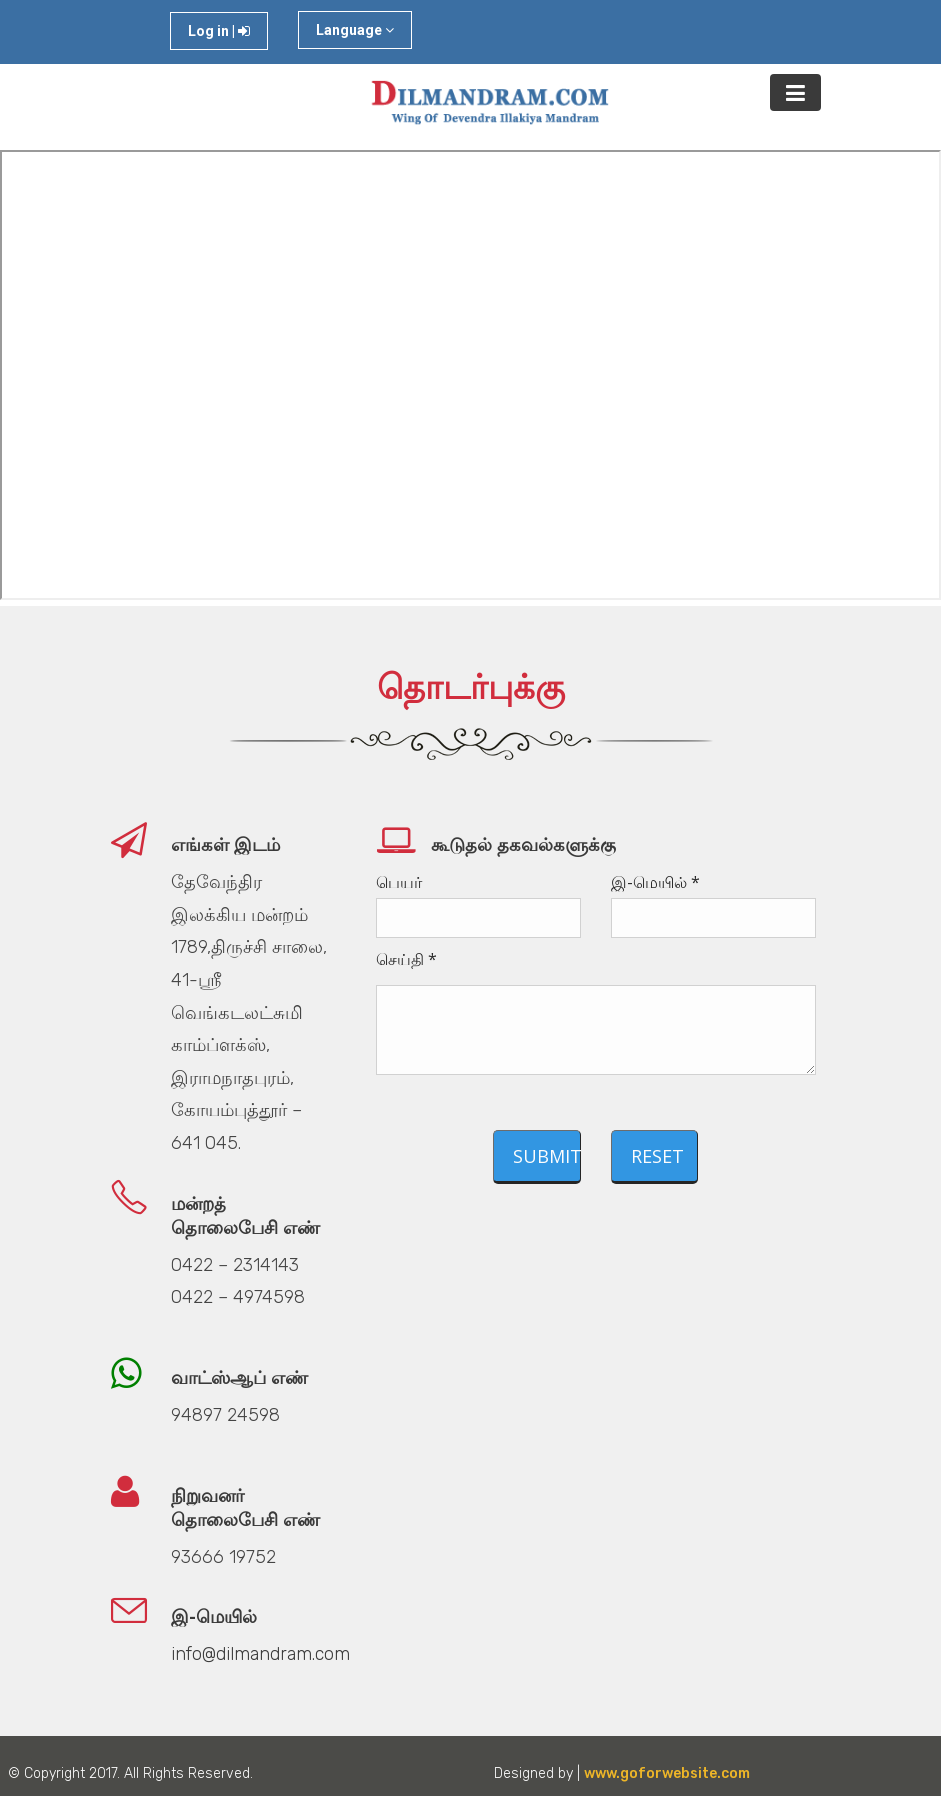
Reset (657, 1156)
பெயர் (399, 882)
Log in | (219, 31)
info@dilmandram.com (260, 1654)
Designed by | (618, 1773)
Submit (547, 1156)
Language (355, 30)
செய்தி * (406, 959)
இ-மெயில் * (655, 882)
